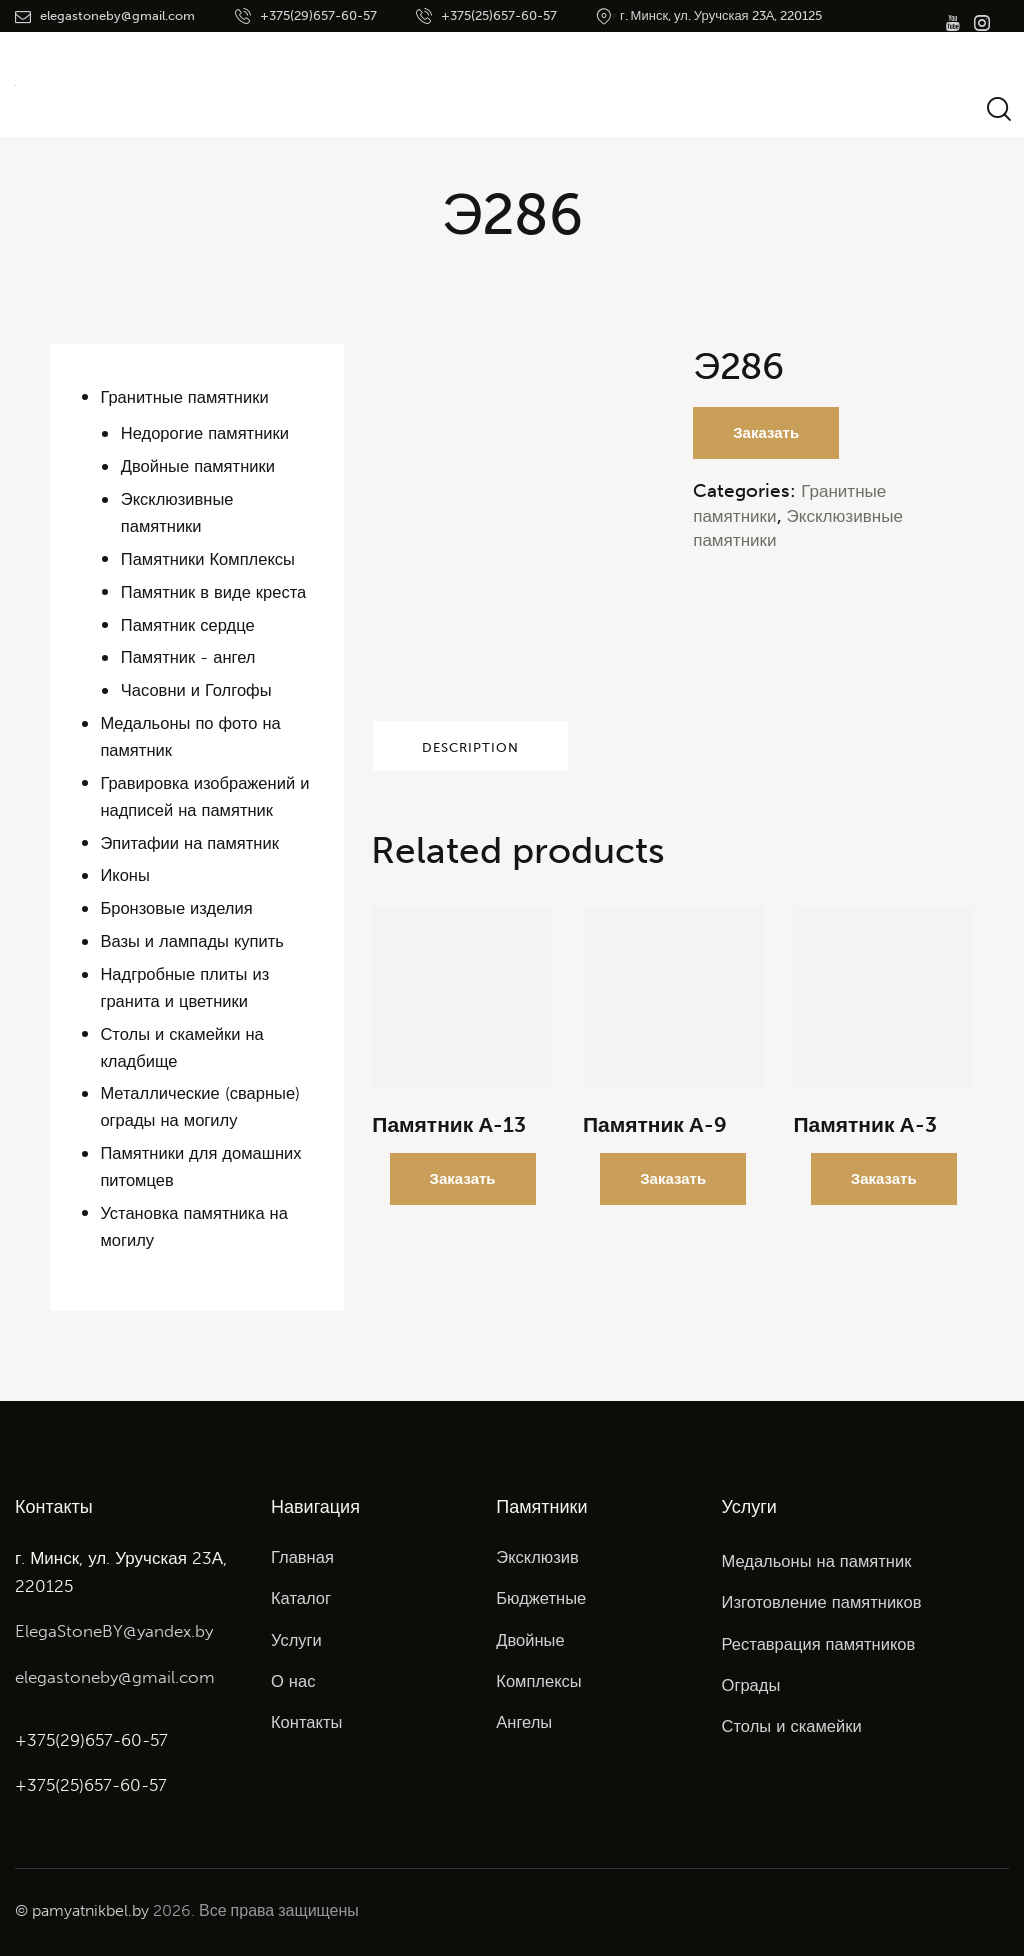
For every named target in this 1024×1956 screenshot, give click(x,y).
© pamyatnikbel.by (82, 1909)
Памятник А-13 (449, 1135)
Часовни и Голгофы (198, 690)
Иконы (125, 875)
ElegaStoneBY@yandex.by (114, 1631)
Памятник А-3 (864, 1135)
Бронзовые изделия (178, 908)
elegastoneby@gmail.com (115, 1676)
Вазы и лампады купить (194, 941)
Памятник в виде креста (216, 592)
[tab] (512, 751)
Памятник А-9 (655, 1135)
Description (512, 751)
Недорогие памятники (207, 433)
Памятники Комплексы (210, 559)
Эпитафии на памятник (191, 843)
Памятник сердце (190, 625)
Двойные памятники (200, 466)
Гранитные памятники (186, 397)
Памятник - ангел (190, 657)
